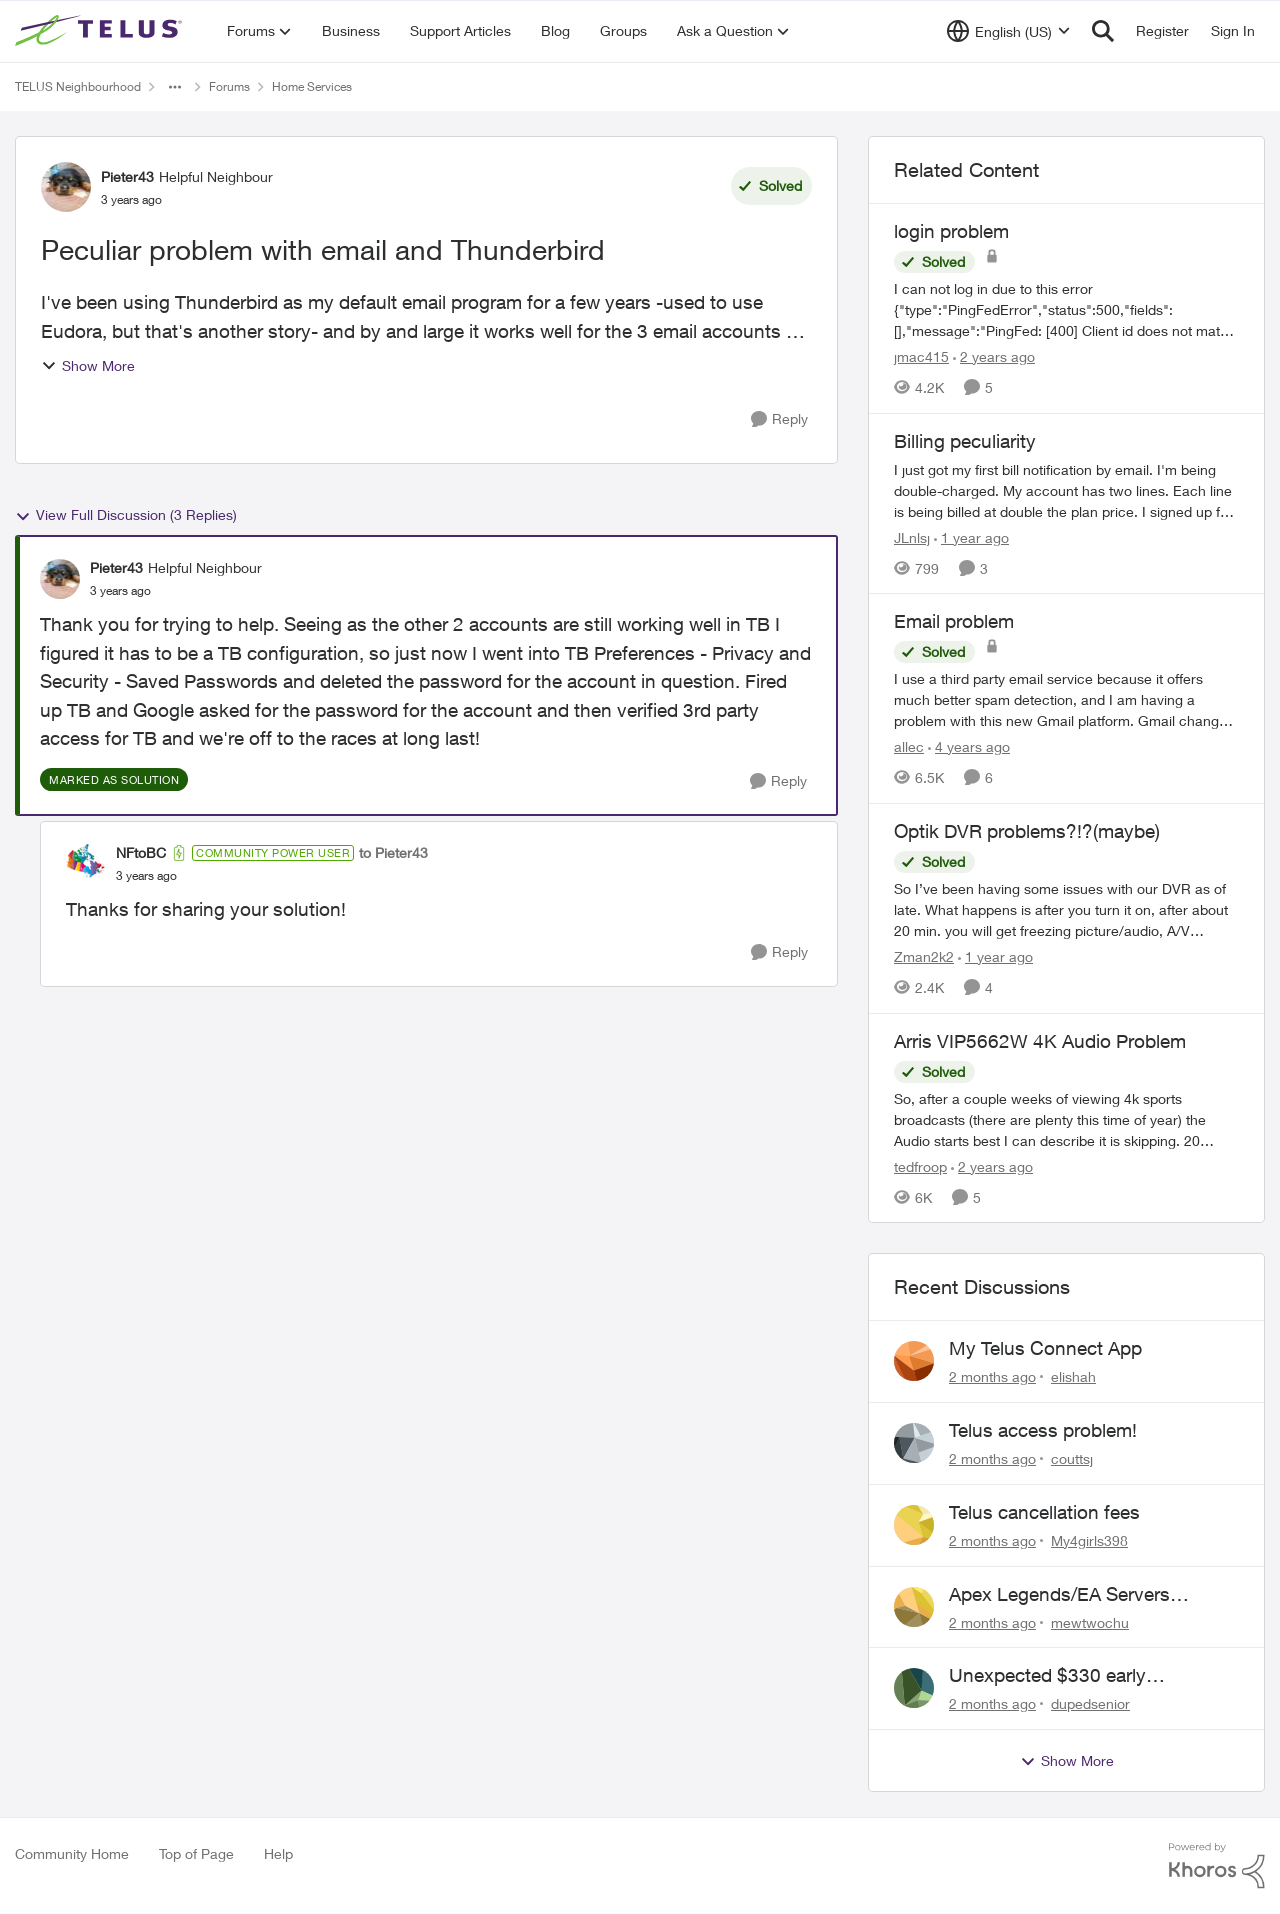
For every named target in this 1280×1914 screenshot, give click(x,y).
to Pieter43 (393, 852)
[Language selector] (1008, 31)
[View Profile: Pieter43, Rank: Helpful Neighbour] (66, 187)
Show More (88, 365)
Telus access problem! (1043, 1430)
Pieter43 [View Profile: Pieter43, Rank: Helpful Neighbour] (127, 176)
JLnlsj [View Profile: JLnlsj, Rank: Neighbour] (912, 536)
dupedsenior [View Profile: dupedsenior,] (1090, 1703)
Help (278, 1853)
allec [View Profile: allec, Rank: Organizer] (909, 746)
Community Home (72, 1853)
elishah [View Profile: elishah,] (1073, 1376)
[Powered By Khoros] (1217, 1866)
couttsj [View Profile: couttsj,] (1072, 1458)
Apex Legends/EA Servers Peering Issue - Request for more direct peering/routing (1088, 1595)
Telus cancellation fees (1044, 1512)
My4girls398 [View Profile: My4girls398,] (1089, 1540)
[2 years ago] (994, 356)
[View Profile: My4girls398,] (914, 1525)
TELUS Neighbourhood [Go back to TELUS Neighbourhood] (78, 86)
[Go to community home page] (101, 31)
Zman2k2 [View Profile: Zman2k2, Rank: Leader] (924, 956)
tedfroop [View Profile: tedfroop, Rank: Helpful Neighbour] (920, 1165)
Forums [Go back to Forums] (229, 86)
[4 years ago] (969, 746)
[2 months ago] (992, 1376)
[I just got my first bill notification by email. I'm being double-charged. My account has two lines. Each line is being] (1066, 489)
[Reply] (779, 419)
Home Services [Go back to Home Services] (312, 86)
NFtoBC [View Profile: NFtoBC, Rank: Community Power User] (141, 852)
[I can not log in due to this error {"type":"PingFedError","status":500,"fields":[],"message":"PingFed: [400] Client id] (1066, 309)
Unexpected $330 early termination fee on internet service (1092, 1676)
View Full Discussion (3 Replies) (126, 515)
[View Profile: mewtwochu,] (914, 1607)
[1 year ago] (971, 536)
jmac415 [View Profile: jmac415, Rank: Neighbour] (921, 356)
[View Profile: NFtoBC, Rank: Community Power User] (86, 864)
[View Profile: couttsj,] (914, 1443)
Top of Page (196, 1853)
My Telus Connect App (1045, 1348)
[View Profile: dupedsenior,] (914, 1688)
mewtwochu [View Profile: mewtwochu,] (1090, 1621)
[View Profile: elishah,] (914, 1361)
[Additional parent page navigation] (175, 87)
